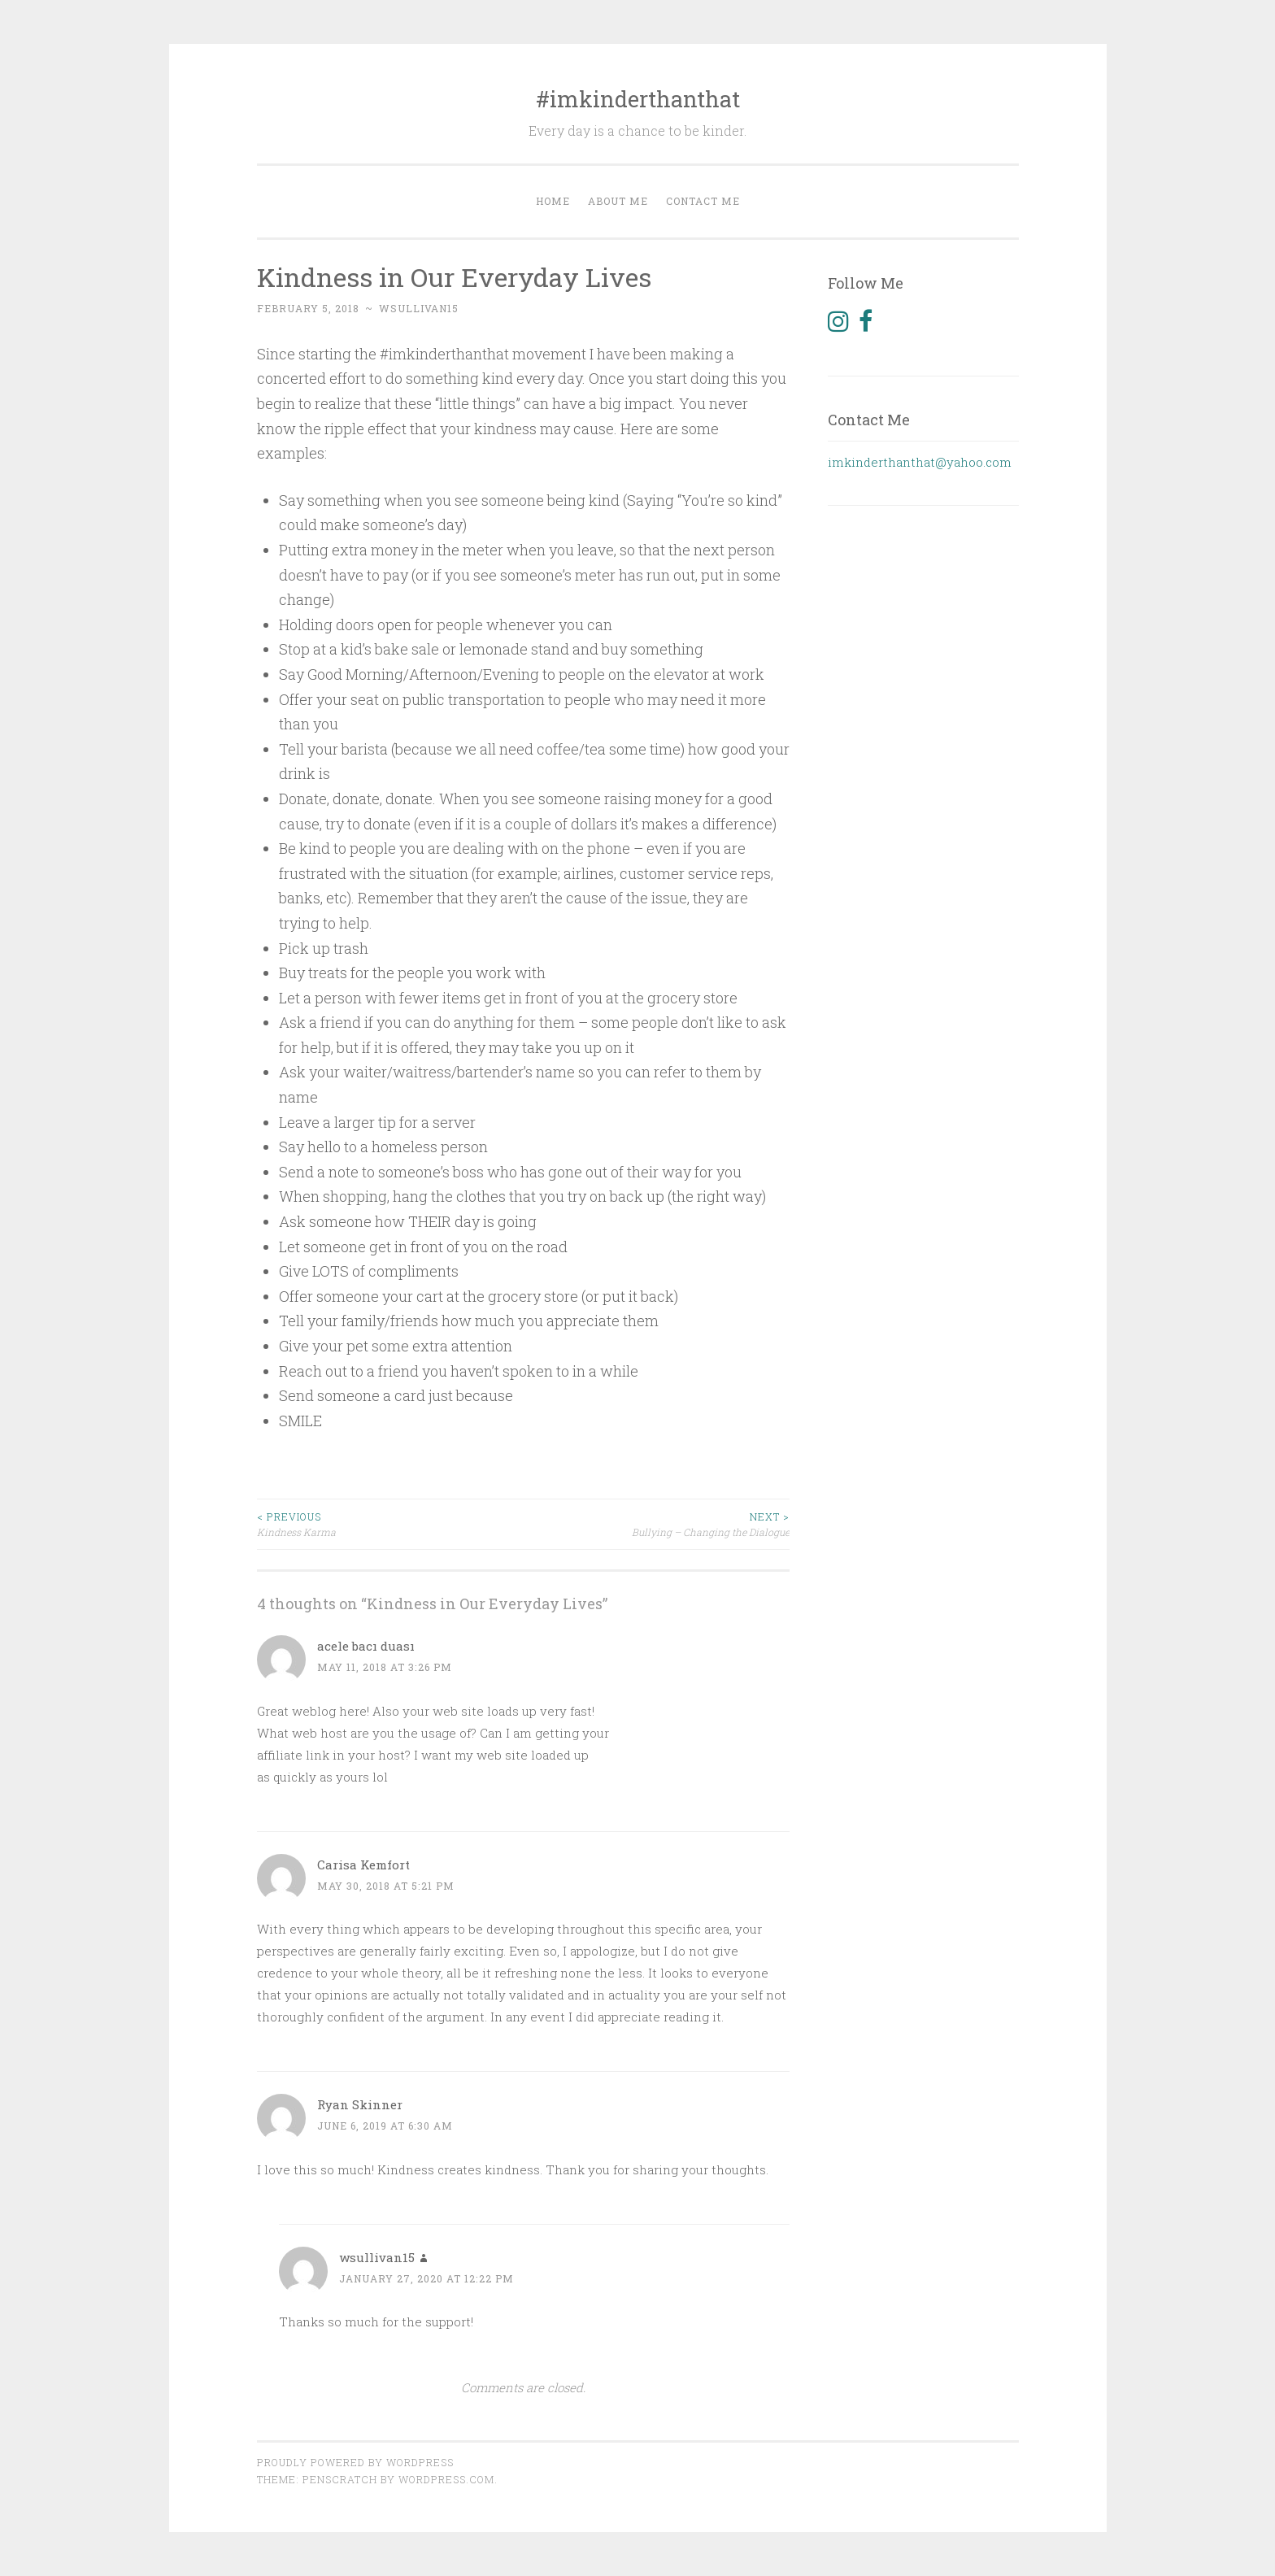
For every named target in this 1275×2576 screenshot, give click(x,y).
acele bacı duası (366, 1646)
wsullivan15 (419, 308)
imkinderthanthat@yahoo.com (920, 462)
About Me (618, 200)
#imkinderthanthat (638, 99)
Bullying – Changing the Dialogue (656, 1523)
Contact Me (703, 200)
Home (553, 200)
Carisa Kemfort (363, 1864)
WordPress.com (446, 2479)
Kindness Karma (390, 1523)
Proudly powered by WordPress (355, 2462)
